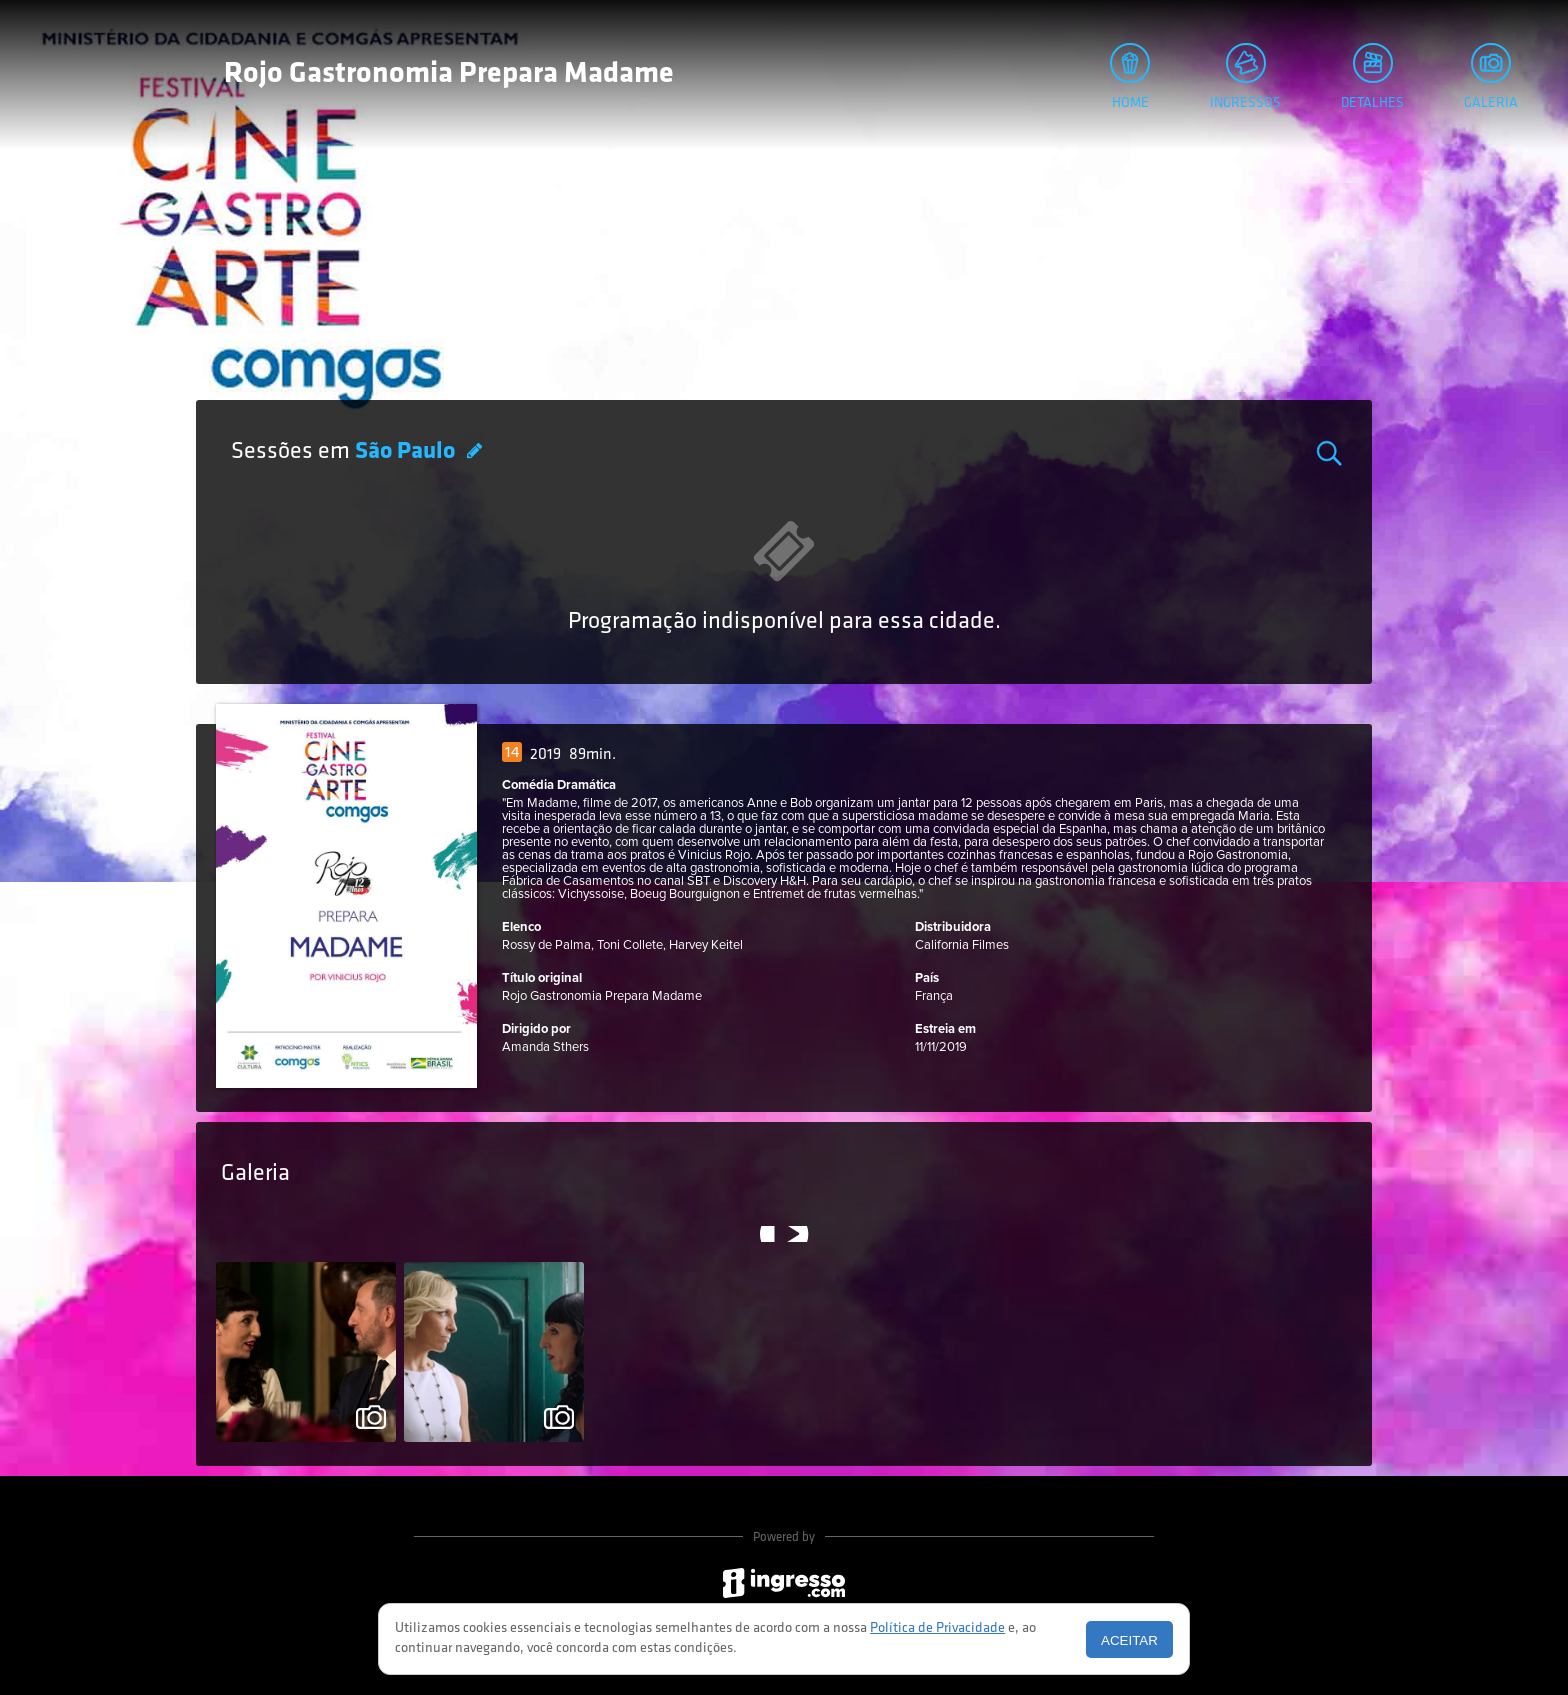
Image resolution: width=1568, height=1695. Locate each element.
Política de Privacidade (937, 1628)
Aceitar (1129, 1640)
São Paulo (407, 452)
